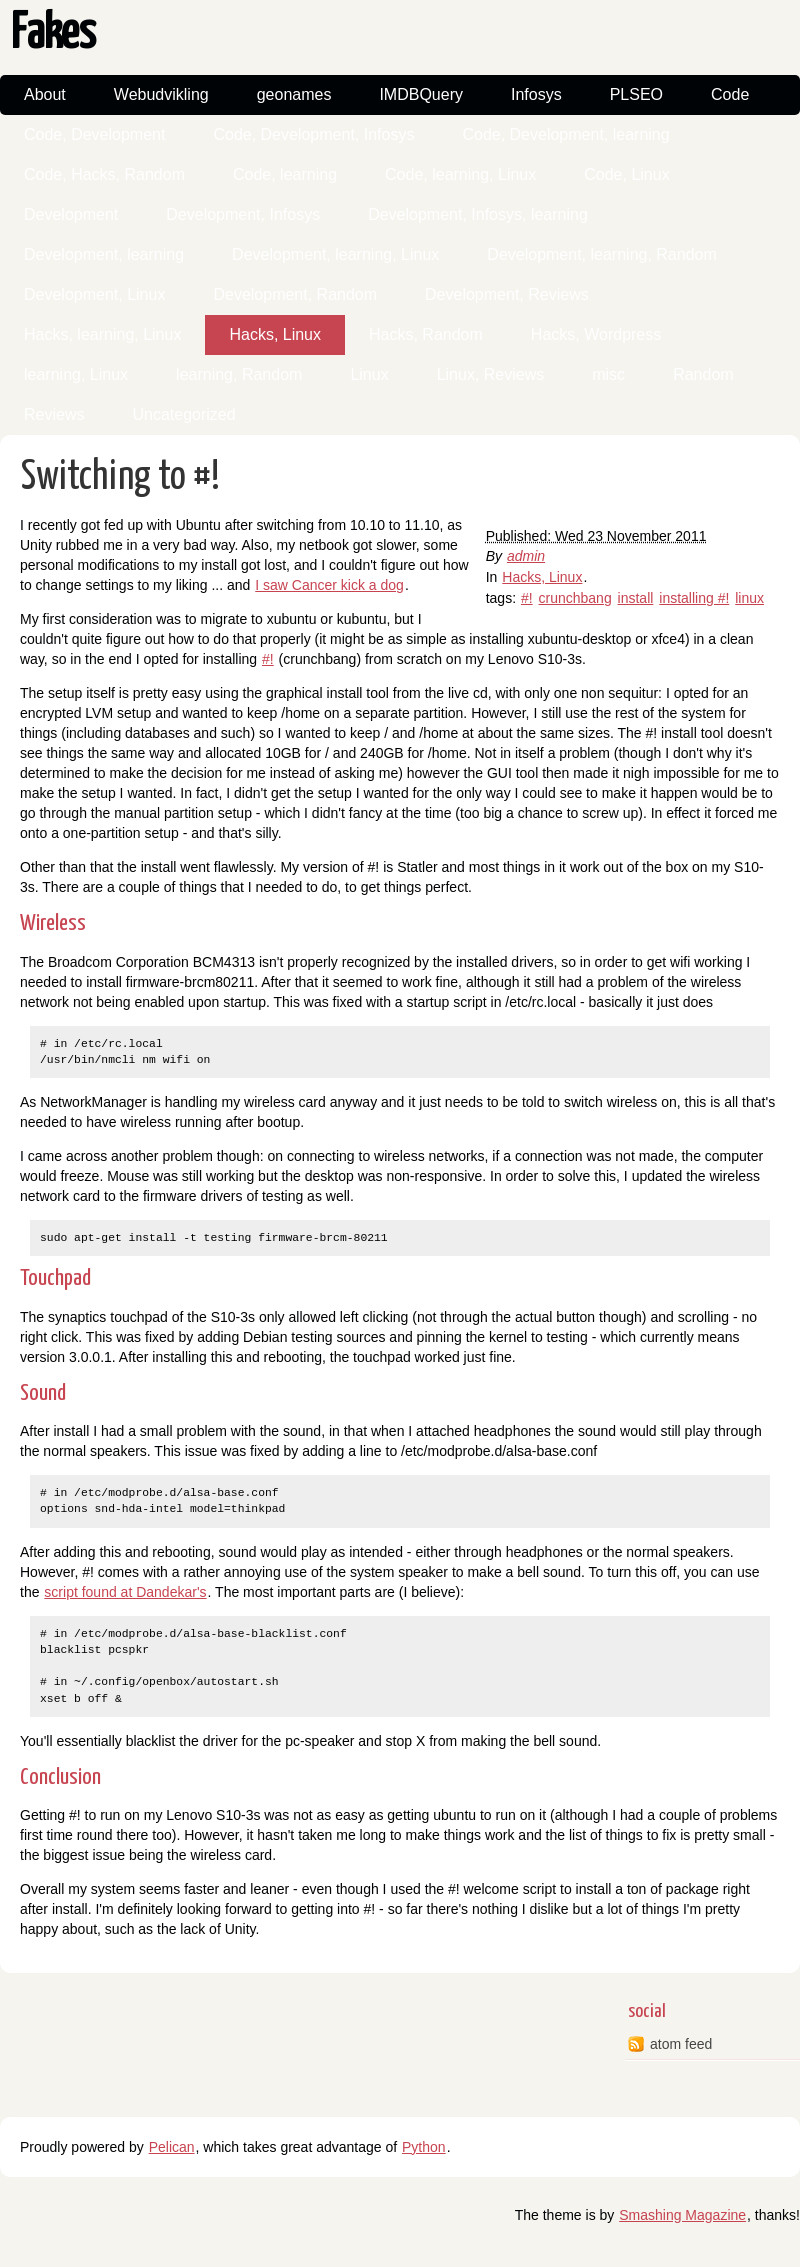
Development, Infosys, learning (478, 214)
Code (730, 94)
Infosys (536, 94)
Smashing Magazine (682, 2215)
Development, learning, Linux (335, 254)
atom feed (681, 2044)
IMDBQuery (421, 94)
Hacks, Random (426, 334)
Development (71, 214)
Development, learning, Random (601, 254)
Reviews (54, 414)
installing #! (694, 598)
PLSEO (636, 94)
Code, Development (94, 134)
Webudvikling (161, 94)
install (636, 598)
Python (424, 2147)
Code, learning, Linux (460, 174)
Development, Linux (94, 294)
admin (526, 556)
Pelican (172, 2147)
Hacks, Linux (275, 334)
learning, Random (239, 374)
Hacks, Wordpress (596, 334)
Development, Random (295, 294)
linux (749, 598)
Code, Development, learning (565, 134)
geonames (294, 94)
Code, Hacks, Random (104, 174)
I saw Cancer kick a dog (329, 585)
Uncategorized (183, 414)
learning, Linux (76, 374)
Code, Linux (626, 174)
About (45, 94)
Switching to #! (120, 477)
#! (527, 598)
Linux (369, 374)
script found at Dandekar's (125, 1592)
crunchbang (575, 598)
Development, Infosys (243, 214)
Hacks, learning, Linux (102, 334)
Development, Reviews (507, 294)
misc (608, 374)
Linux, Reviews (491, 374)
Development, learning (104, 254)
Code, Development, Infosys (313, 134)
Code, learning (285, 174)
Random (703, 374)
